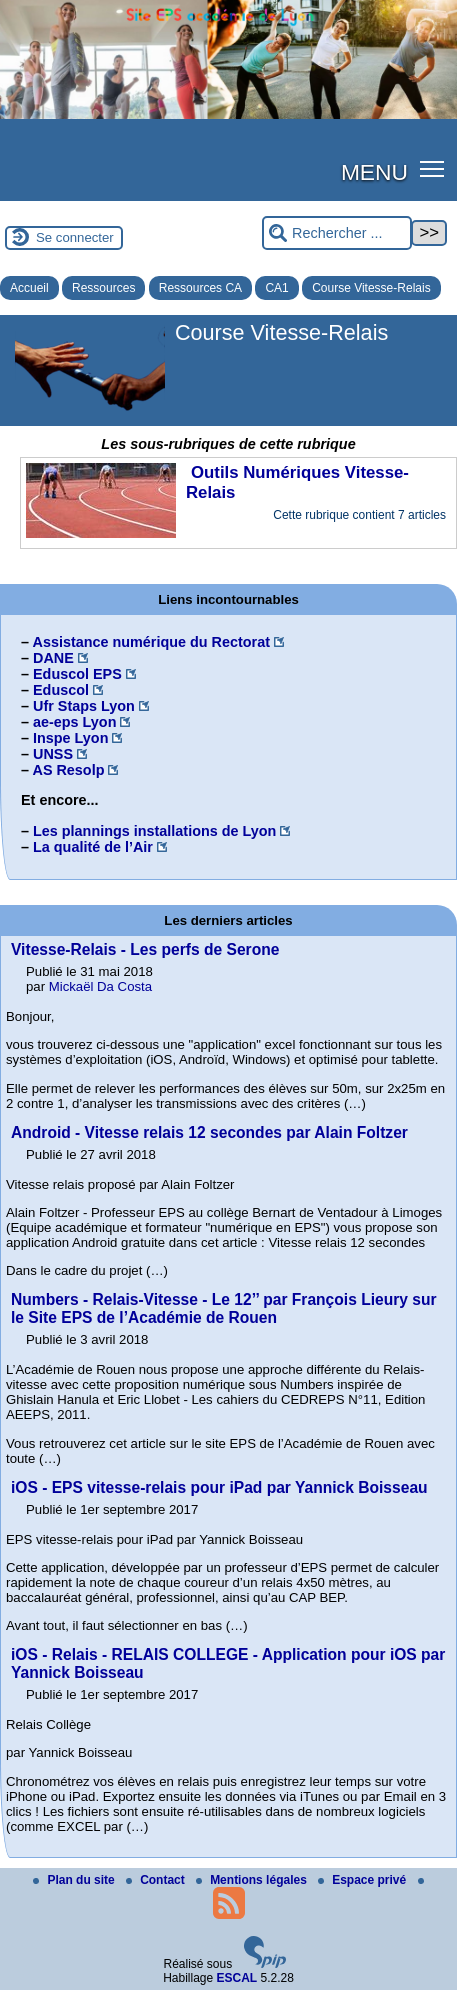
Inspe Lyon (70, 738)
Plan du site (75, 1880)
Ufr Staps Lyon (84, 706)
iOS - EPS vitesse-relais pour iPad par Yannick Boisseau (219, 1487)
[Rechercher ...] (337, 233)
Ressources (103, 288)
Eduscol (61, 690)
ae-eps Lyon (74, 722)
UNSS (53, 754)
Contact (157, 1880)
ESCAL (237, 1978)
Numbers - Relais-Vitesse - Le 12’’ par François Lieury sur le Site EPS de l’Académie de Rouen (224, 1308)
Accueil (29, 288)
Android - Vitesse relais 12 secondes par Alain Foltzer (209, 1132)
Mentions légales (253, 1880)
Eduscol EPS (77, 674)
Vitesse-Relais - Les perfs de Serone (145, 949)
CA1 (276, 288)
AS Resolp (68, 770)
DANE (53, 658)
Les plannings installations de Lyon (154, 831)
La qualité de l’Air (93, 847)
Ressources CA (200, 288)
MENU (374, 172)
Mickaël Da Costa (100, 986)
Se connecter (75, 237)
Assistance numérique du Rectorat (151, 642)
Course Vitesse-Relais (371, 288)
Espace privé (363, 1880)
